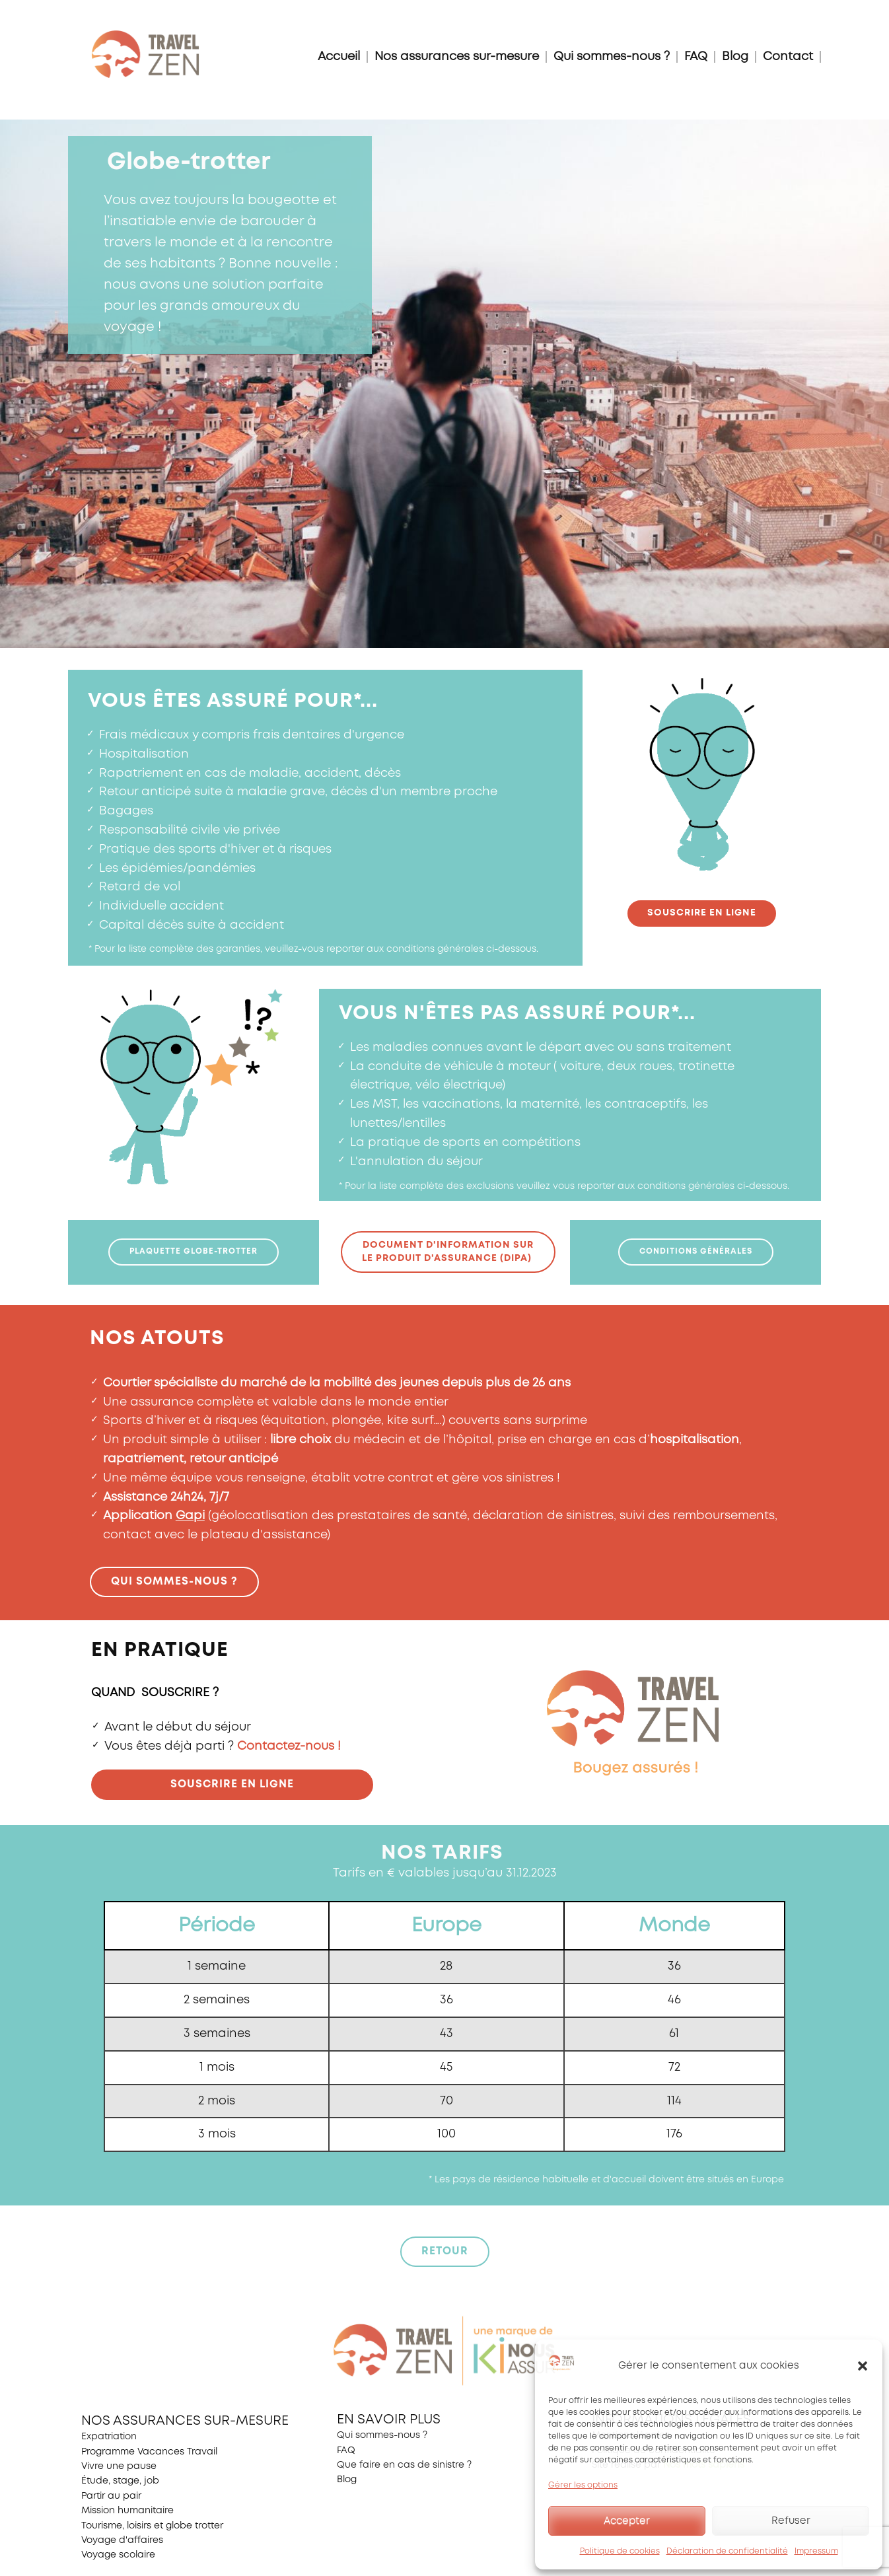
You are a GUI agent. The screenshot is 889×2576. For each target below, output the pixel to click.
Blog (735, 57)
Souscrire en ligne (232, 1784)
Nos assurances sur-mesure (456, 57)
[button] (862, 2366)
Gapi (190, 1516)
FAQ (695, 57)
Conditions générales (695, 1251)
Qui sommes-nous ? (611, 57)
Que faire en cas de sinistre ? (404, 2465)
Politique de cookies (620, 2551)
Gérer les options (583, 2485)
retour (444, 2251)
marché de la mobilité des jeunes (339, 1383)
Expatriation (109, 2437)
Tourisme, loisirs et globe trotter (152, 2526)
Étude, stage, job (120, 2481)
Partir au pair (111, 2496)
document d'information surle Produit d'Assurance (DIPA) (448, 1251)
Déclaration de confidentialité (727, 2551)
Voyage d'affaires (122, 2540)
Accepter (627, 2521)
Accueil (339, 57)
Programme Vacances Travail (149, 2452)
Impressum (816, 2551)
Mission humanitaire (127, 2511)
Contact (788, 57)
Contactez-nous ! (289, 1746)
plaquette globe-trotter (193, 1251)
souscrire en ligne (701, 913)
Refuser (790, 2521)
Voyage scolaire (118, 2555)
